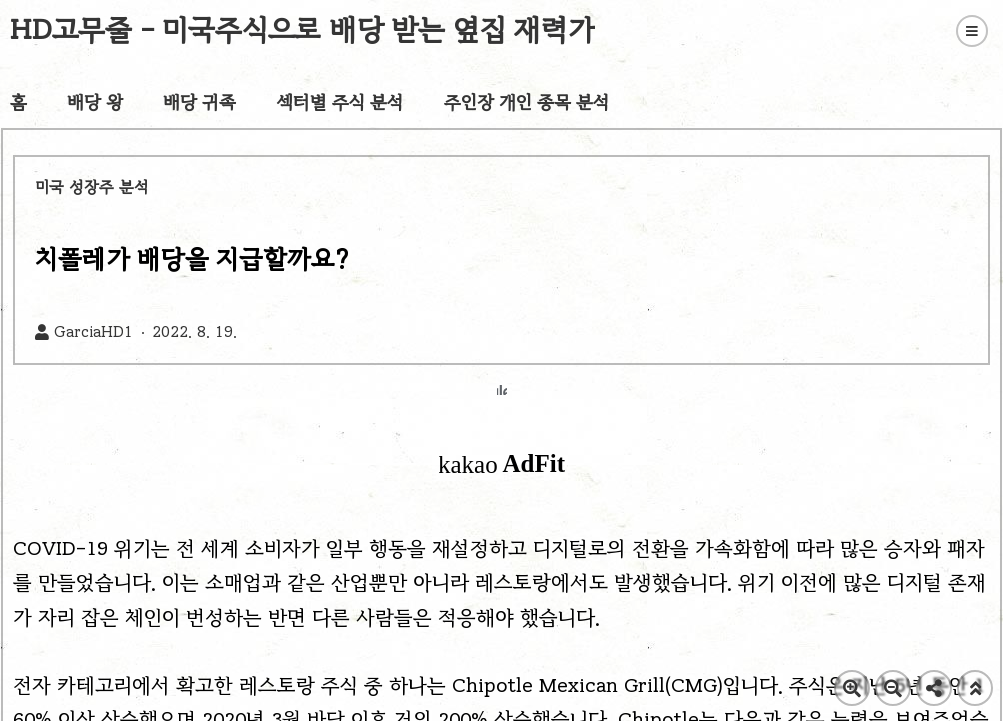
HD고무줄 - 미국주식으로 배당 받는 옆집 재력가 (302, 29)
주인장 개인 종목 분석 (527, 102)
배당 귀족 (199, 102)
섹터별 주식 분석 (340, 102)
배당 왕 (95, 102)
